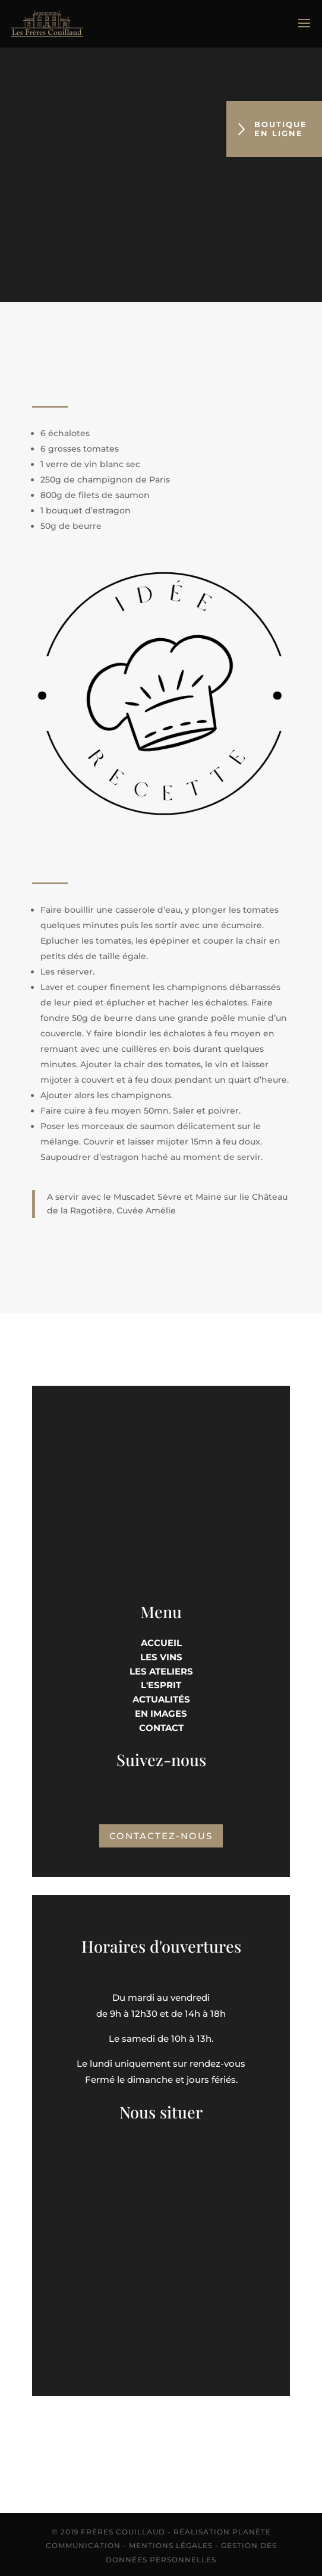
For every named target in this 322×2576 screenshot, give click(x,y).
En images (161, 1713)
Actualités (161, 1699)
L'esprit (161, 1685)
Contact (161, 1727)
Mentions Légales (171, 2545)
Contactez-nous (161, 1836)
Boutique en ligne (272, 128)
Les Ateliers (161, 1671)
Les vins (161, 1657)
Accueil (161, 1642)
